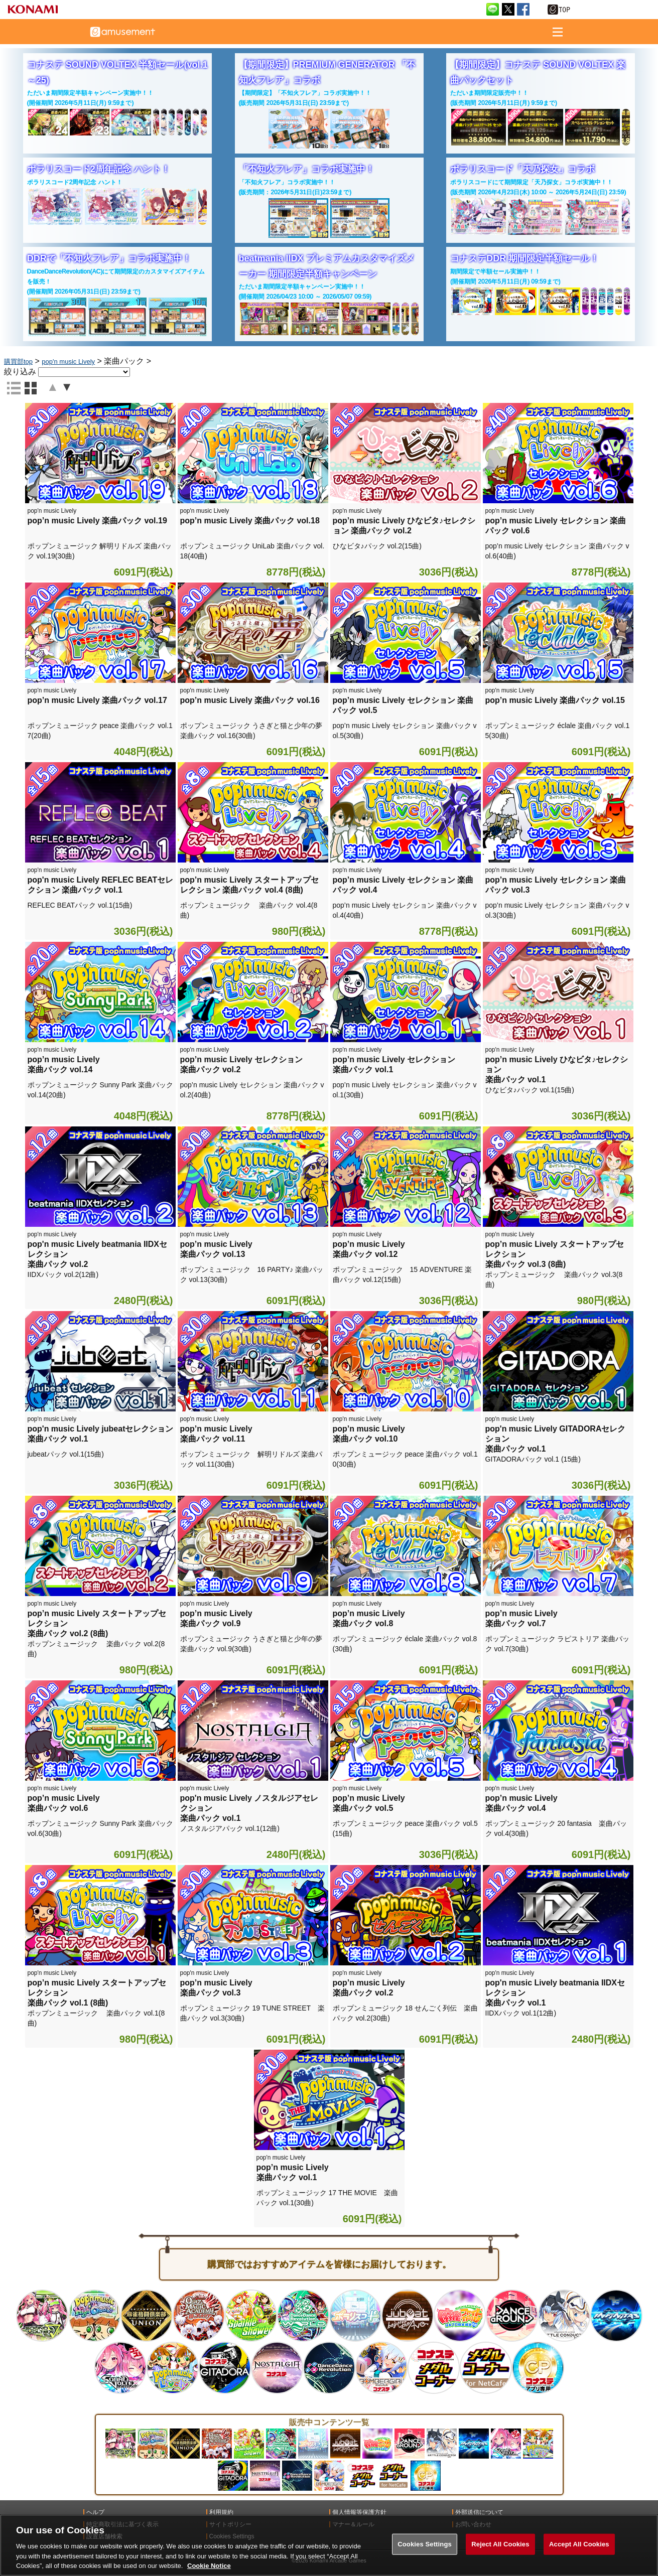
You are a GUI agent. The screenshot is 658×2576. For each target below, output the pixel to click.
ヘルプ (95, 2512)
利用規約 (221, 2512)
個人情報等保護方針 (359, 2512)
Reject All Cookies (500, 2544)
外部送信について (479, 2512)
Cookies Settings (425, 2544)
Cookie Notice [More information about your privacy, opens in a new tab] (209, 2565)
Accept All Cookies (579, 2544)
